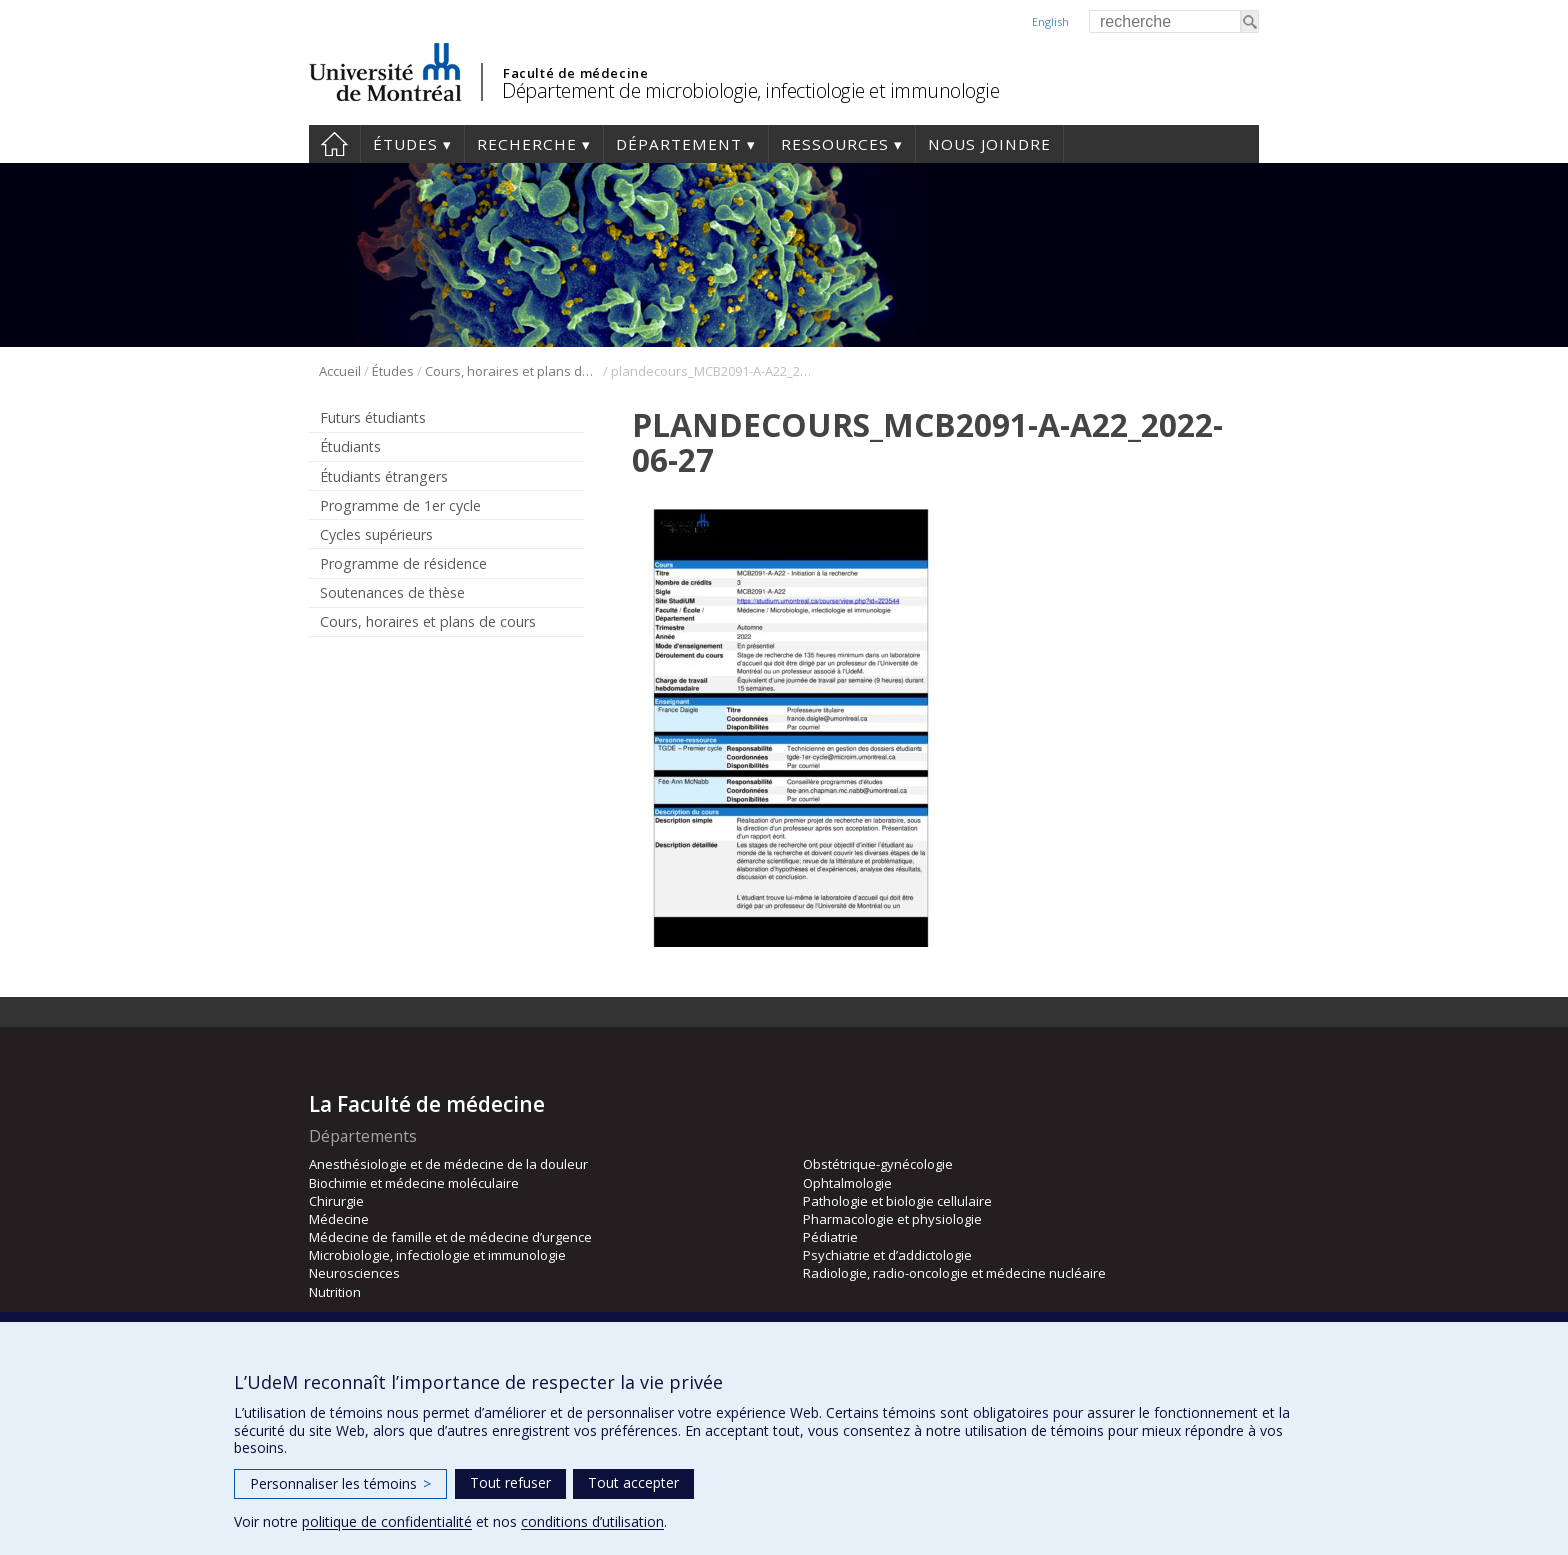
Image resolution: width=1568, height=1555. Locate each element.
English (1050, 21)
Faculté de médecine (575, 73)
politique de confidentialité (387, 1521)
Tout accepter (633, 1482)
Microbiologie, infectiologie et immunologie (437, 1255)
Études (405, 144)
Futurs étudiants (373, 417)
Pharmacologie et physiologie (892, 1219)
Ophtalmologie (847, 1183)
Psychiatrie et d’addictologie (887, 1255)
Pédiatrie (830, 1237)
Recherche (527, 144)
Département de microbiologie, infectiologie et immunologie (750, 90)
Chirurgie (336, 1201)
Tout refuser (510, 1482)
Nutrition (335, 1292)
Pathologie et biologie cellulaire (897, 1201)
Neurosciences (354, 1273)
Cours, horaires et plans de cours (512, 371)
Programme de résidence (403, 563)
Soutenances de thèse (392, 592)
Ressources (835, 144)
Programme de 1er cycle (400, 505)
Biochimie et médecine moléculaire (414, 1183)
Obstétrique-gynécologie (878, 1164)
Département (679, 144)
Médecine (339, 1219)
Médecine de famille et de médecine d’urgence (450, 1237)
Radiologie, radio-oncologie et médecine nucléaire (954, 1273)
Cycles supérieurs (376, 534)
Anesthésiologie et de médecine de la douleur (448, 1164)
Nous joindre (989, 144)
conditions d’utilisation (592, 1521)
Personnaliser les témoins (340, 1483)
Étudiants (350, 446)
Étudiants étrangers (384, 476)
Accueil (334, 144)
